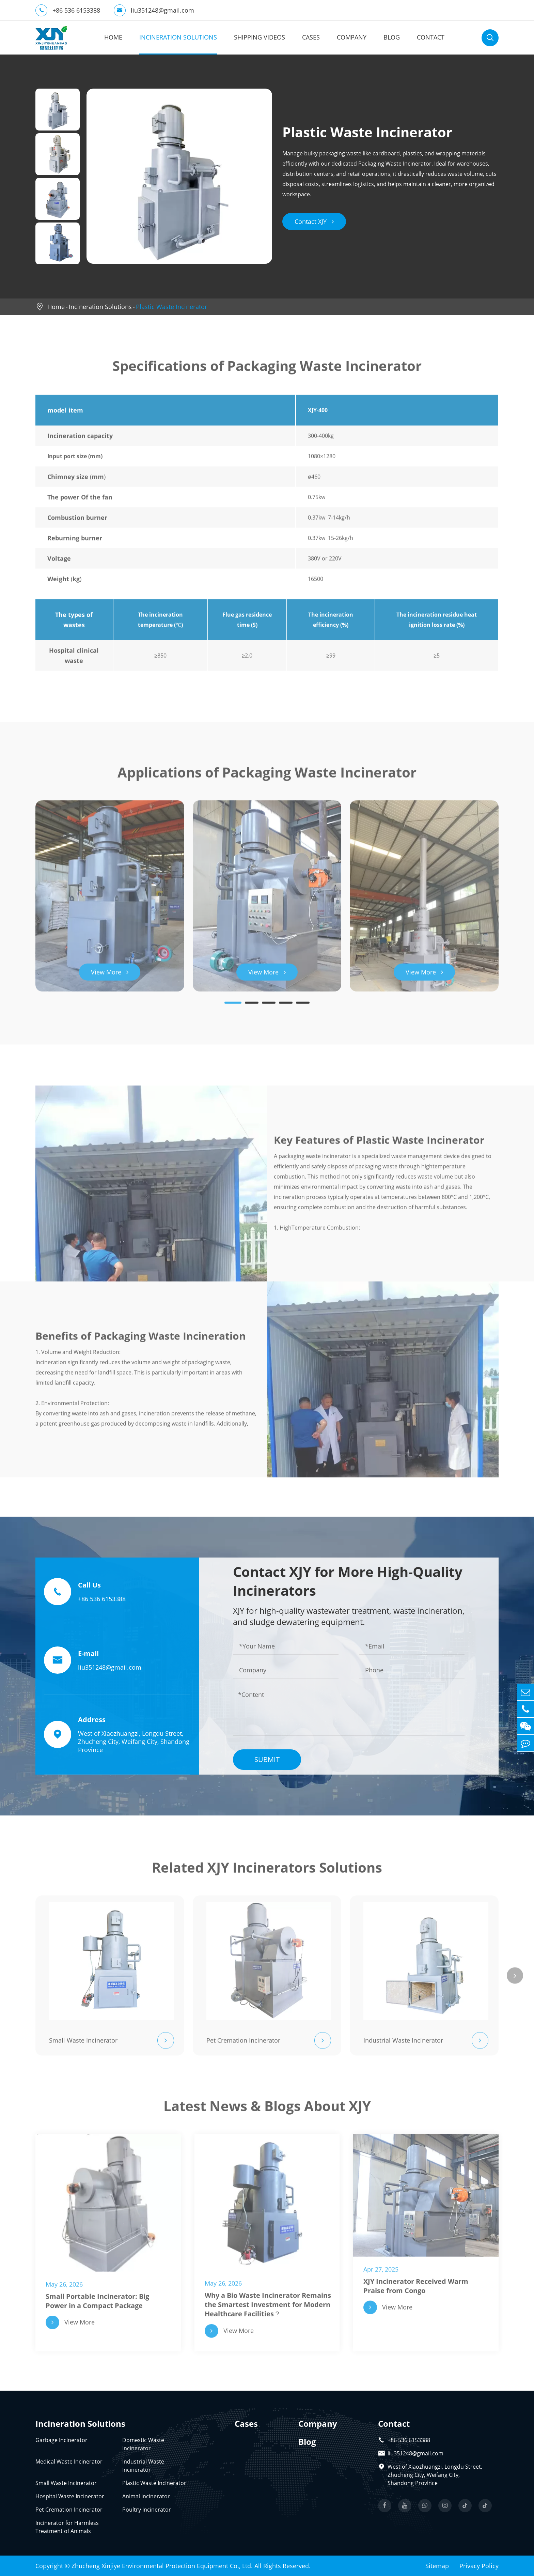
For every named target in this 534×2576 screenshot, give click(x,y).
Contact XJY (314, 221)
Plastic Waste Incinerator (171, 307)
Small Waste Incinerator (66, 2483)
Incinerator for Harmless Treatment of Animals (67, 2527)
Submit (267, 1759)
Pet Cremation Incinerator (69, 2509)
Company (351, 37)
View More (109, 976)
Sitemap (437, 2566)
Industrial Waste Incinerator (143, 2465)
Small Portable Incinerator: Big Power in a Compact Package (97, 2305)
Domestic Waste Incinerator (143, 2444)
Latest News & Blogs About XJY (267, 2109)
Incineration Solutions (178, 37)
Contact (430, 37)
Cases (311, 37)
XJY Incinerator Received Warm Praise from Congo (415, 2290)
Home (113, 37)
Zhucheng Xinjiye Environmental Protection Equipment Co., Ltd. (162, 2566)
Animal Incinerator (146, 2496)
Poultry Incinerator (146, 2509)
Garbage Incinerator (61, 2440)
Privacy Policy (479, 2566)
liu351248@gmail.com (154, 10)
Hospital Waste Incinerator (69, 2496)
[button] (232, 1007)
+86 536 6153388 (67, 10)
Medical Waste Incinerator (69, 2461)
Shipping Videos (259, 37)
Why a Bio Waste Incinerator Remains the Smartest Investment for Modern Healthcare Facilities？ (268, 2308)
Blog (391, 37)
